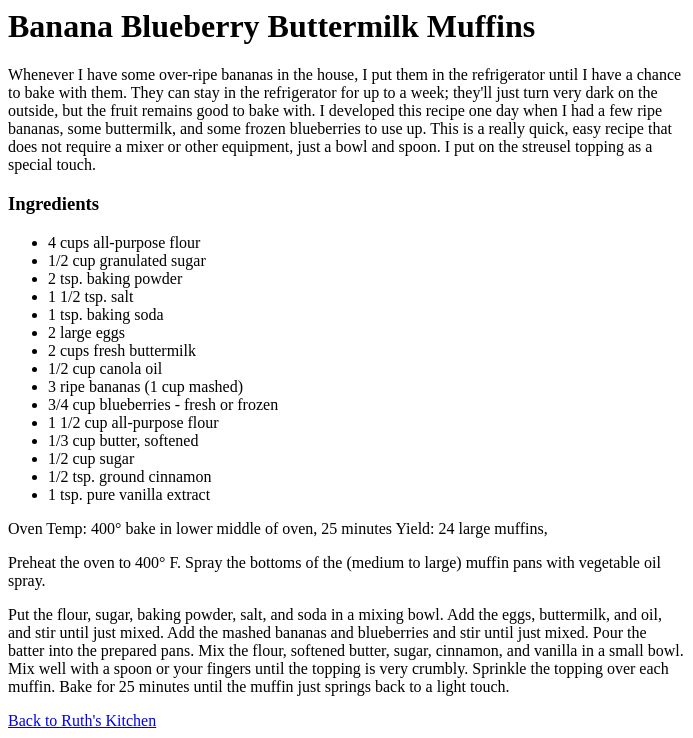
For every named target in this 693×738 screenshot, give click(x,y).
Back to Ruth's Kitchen (82, 720)
